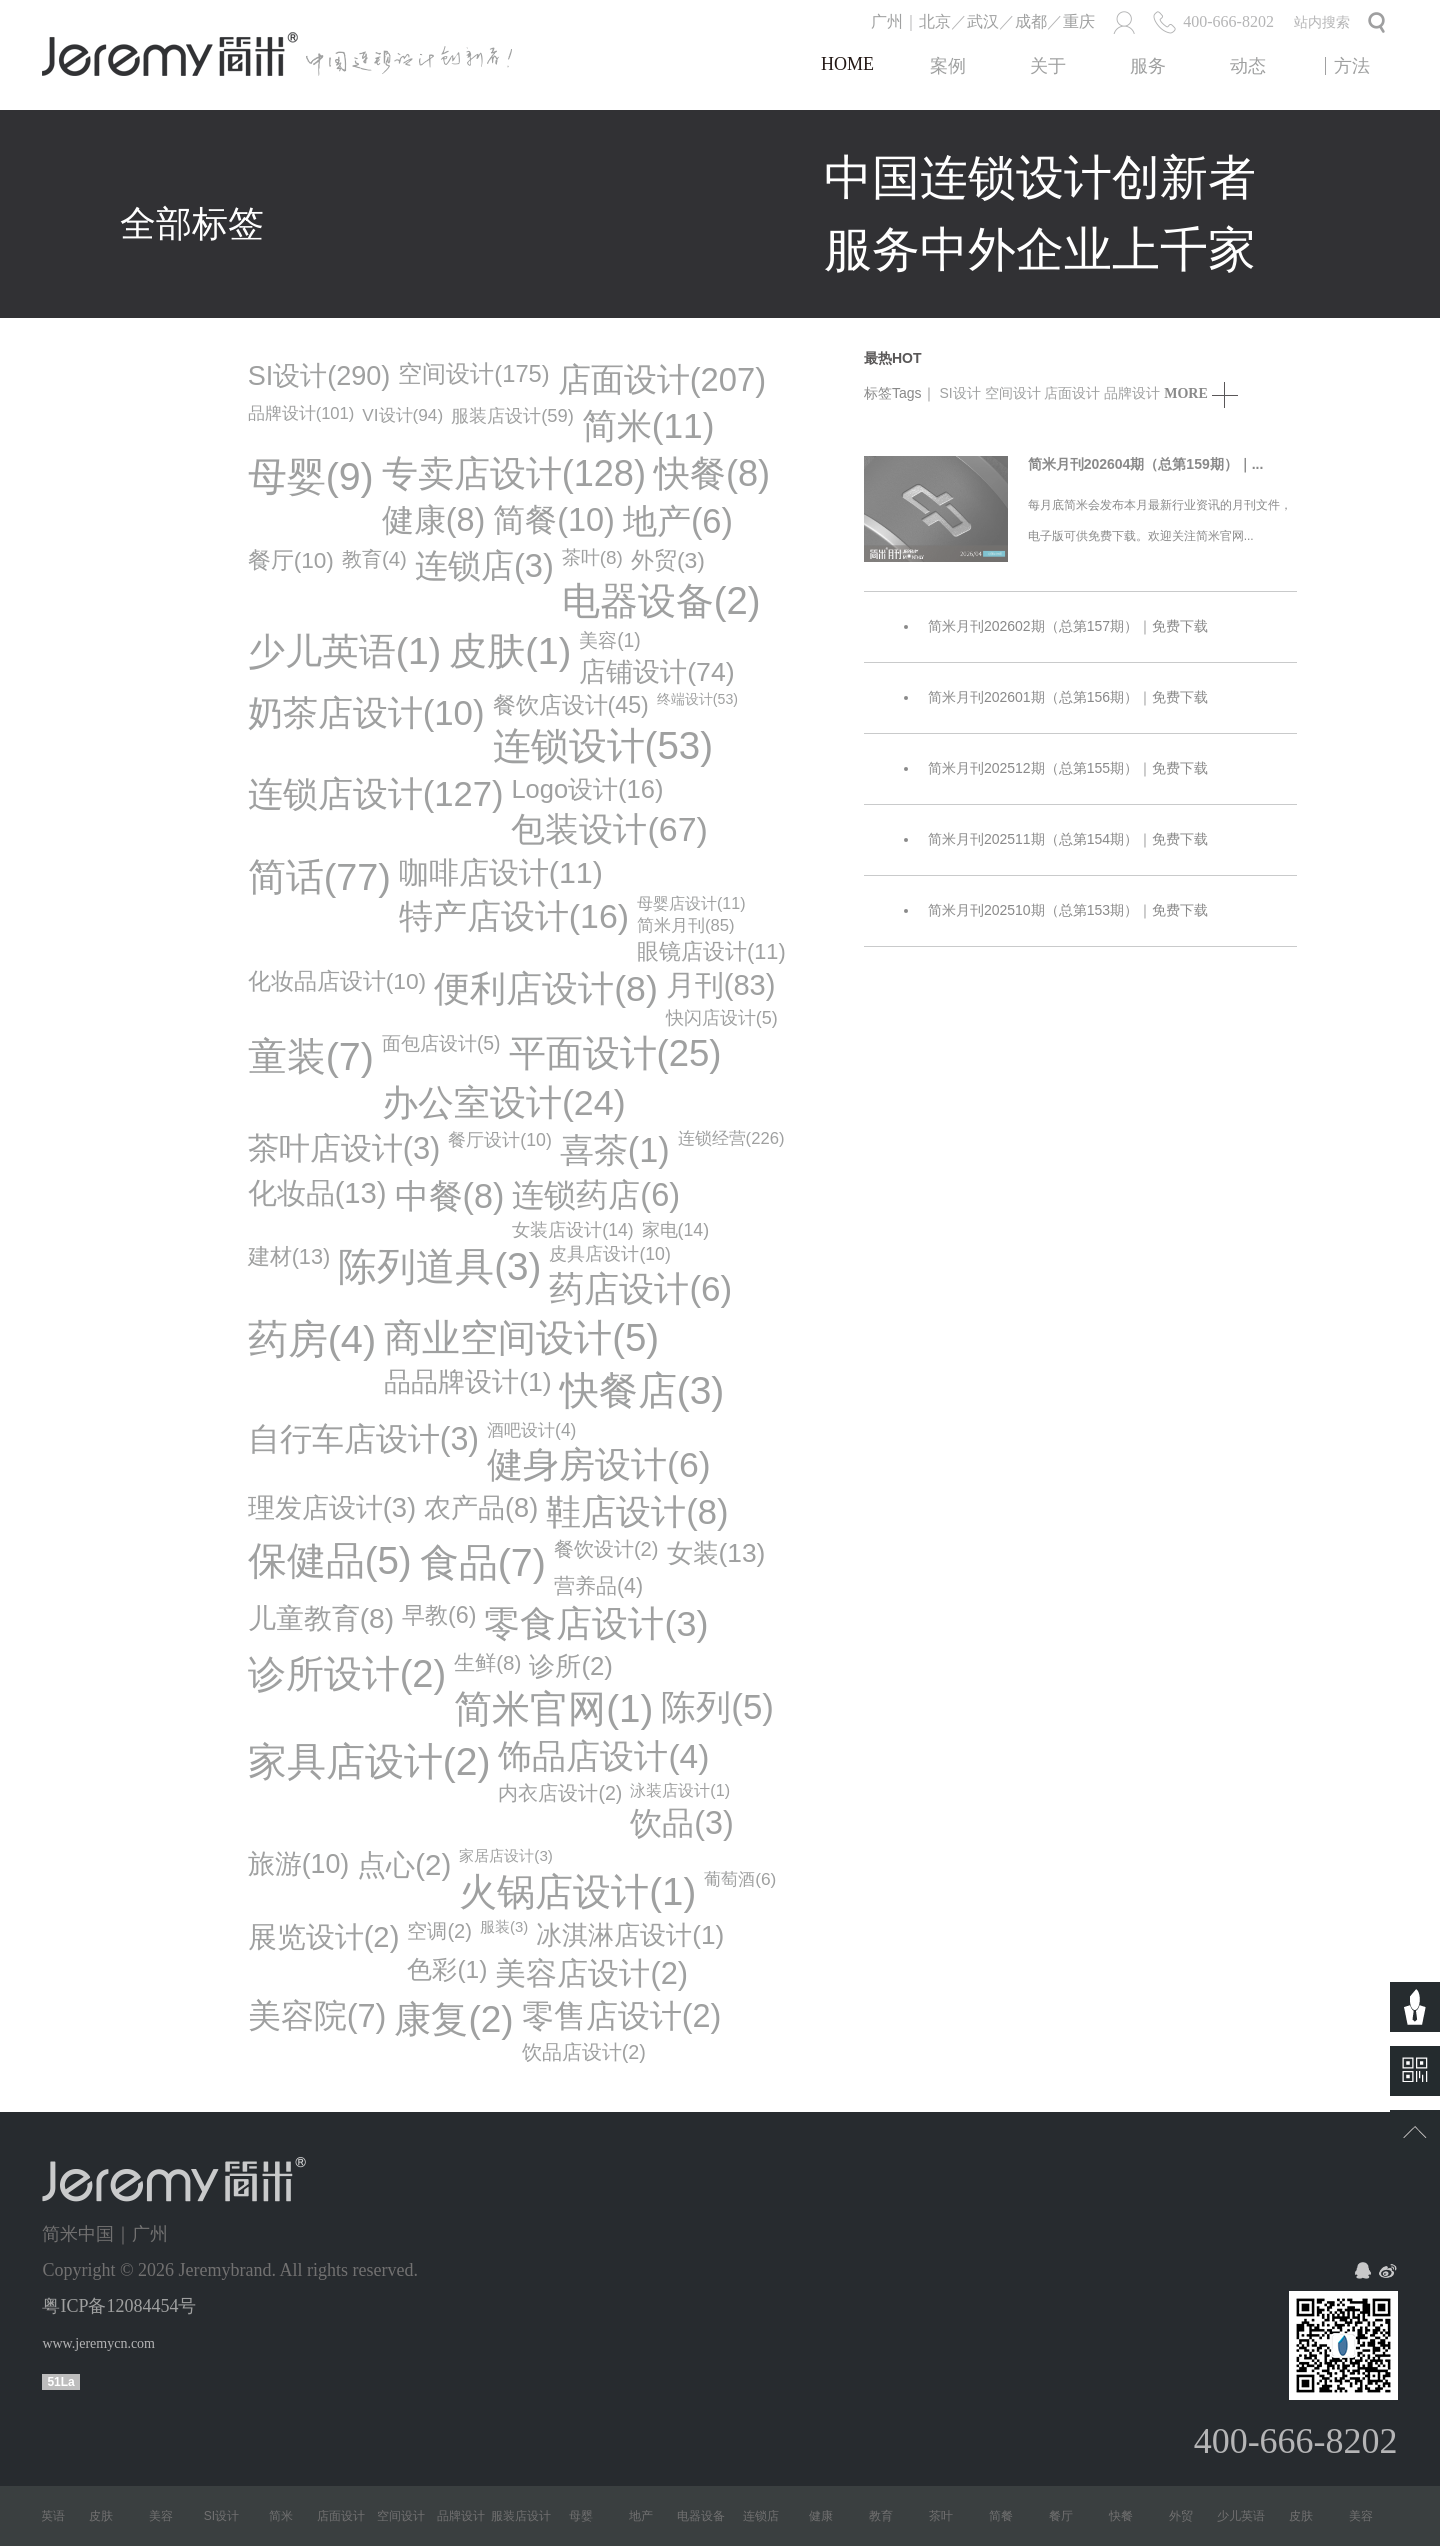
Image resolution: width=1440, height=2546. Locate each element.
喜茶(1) (615, 1150)
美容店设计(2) (591, 1973)
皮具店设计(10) (609, 1254)
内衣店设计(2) (560, 1793)
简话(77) (319, 877)
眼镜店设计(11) (711, 951)
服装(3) (504, 1926)
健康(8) (434, 520)
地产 (646, 2516)
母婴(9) (311, 476)
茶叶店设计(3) (344, 1148)
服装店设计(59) (512, 415)
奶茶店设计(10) (366, 712)
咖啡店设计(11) (501, 872)
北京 (935, 21)
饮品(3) (682, 1823)
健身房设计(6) (599, 1465)
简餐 (1006, 2516)
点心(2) (404, 1864)
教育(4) (374, 558)
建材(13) (289, 1256)
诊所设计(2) (347, 1673)
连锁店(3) (484, 565)
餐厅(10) (291, 560)
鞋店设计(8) (637, 1512)
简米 (286, 2516)
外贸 (1186, 2516)
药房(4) (312, 1339)
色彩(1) (447, 1969)
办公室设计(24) (504, 1103)
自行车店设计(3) (363, 1439)
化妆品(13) (317, 1193)
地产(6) (678, 521)
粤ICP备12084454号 (119, 2306)
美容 (166, 2516)
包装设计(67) (609, 829)
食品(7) (483, 1562)
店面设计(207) (662, 379)
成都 (1031, 21)
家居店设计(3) (506, 1855)
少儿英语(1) (345, 651)
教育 (886, 2516)
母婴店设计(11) (691, 903)
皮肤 (106, 2516)
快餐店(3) (642, 1390)
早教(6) (439, 1615)
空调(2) (439, 1931)
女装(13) (716, 1553)
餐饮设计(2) (606, 1549)
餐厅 (1066, 2516)
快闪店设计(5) (722, 1018)
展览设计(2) (324, 1937)
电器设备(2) (661, 600)
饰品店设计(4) (603, 1756)
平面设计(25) (615, 1053)
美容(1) (610, 640)
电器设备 (706, 2516)
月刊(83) (721, 985)
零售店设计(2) (622, 2016)
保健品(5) (330, 1560)
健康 (826, 2516)
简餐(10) (554, 520)
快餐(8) (712, 473)
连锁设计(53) (603, 745)
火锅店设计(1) (577, 1891)
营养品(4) (598, 1586)
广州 (887, 21)
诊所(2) (571, 1666)
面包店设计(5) (441, 1043)
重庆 (1079, 21)
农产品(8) (481, 1507)
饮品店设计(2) (584, 2052)
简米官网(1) (553, 1708)
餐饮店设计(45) (571, 705)
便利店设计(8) (546, 989)
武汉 (983, 21)
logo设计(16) (587, 789)
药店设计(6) (640, 1288)
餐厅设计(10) (500, 1140)
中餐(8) (450, 1196)
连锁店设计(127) (376, 794)
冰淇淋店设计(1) (630, 1935)
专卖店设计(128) (514, 473)
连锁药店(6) (596, 1195)
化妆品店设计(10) (337, 981)
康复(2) (453, 2019)
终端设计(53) (697, 699)
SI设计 (959, 393)
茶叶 (946, 2516)
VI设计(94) (402, 415)
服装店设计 (526, 2516)
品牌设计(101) (301, 413)
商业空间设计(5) (521, 1337)
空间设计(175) (473, 374)
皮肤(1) (510, 651)
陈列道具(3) (439, 1266)
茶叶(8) (592, 557)
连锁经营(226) (731, 1138)
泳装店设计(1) (680, 1790)
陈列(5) (717, 1706)
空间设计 (1013, 393)
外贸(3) (668, 560)
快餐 (1126, 2516)
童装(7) (311, 1056)
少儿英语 (46, 2516)
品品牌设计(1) (468, 1382)
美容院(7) (317, 2015)
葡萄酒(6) (740, 1879)
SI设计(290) (319, 376)
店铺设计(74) (656, 672)
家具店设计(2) (369, 1761)
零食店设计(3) (596, 1623)
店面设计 (1072, 393)
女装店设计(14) (572, 1230)
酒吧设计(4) (531, 1430)
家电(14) (676, 1230)
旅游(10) (299, 1864)
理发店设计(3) (332, 1507)
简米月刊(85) (686, 925)
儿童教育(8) (321, 1618)
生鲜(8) (487, 1662)
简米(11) (648, 425)
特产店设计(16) (514, 916)
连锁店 (766, 2516)
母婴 (586, 2516)
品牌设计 (1132, 393)
